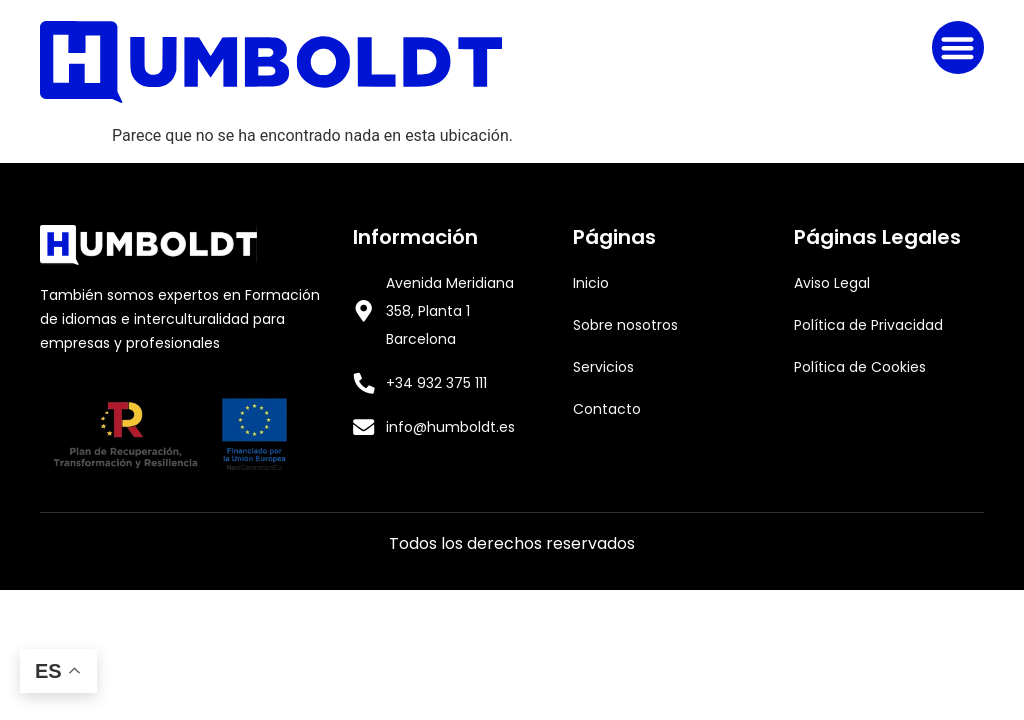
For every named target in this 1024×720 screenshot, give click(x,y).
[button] (958, 47)
